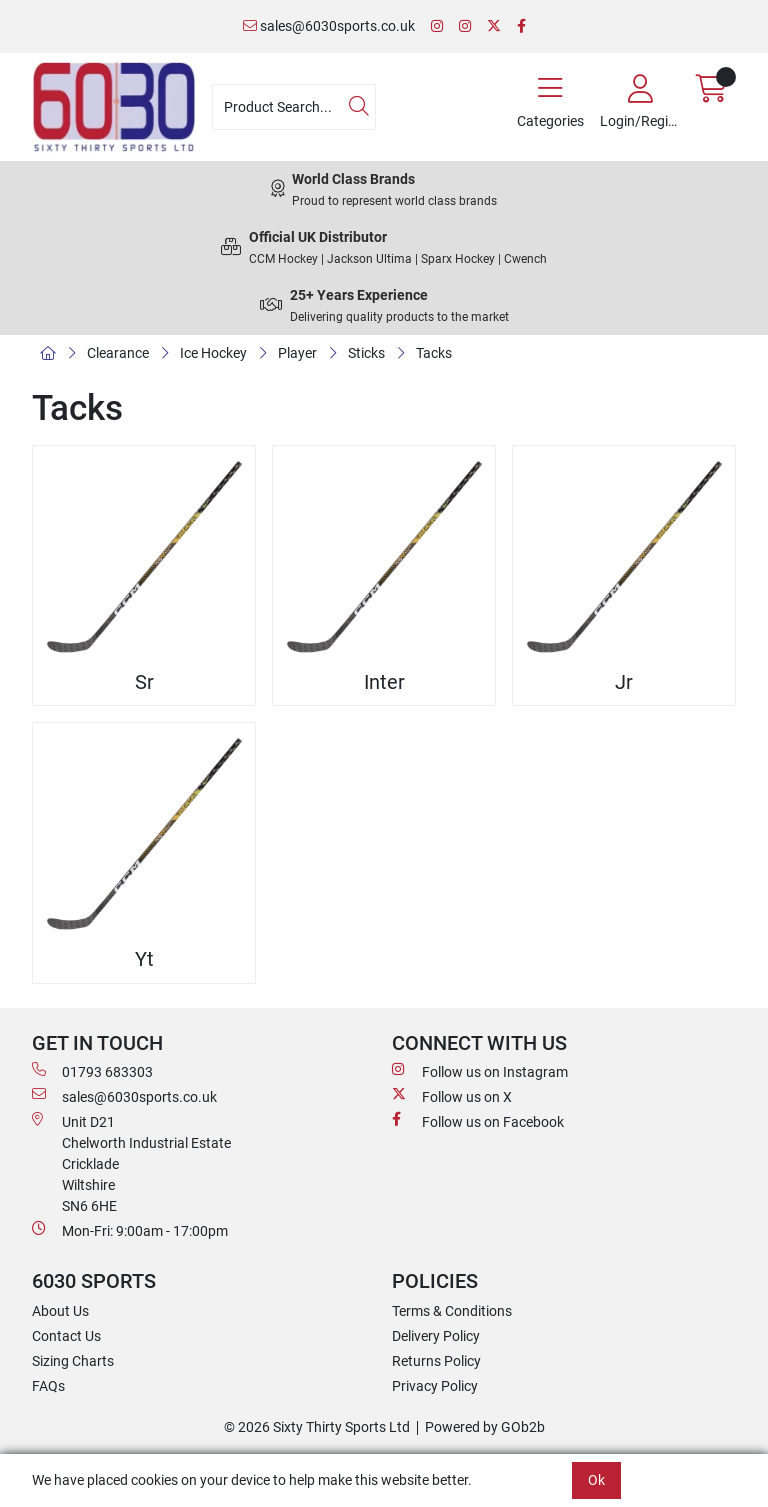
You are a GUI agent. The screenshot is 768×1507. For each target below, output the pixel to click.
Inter (384, 682)
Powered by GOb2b (485, 1427)
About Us (60, 1311)
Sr (144, 682)
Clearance (118, 353)
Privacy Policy (435, 1386)
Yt (144, 959)
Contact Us (66, 1336)
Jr (624, 682)
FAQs (48, 1386)
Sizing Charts (73, 1361)
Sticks (366, 353)
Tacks (434, 353)
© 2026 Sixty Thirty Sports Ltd (317, 1427)
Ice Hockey (213, 353)
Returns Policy (436, 1361)
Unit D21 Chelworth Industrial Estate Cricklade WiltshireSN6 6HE (131, 1163)
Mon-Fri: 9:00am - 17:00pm (130, 1230)
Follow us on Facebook (478, 1121)
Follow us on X (452, 1096)
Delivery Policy (436, 1336)
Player (297, 353)
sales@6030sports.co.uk (329, 26)
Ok (596, 1480)
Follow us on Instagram (480, 1071)
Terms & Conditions (452, 1311)
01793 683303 (92, 1071)
